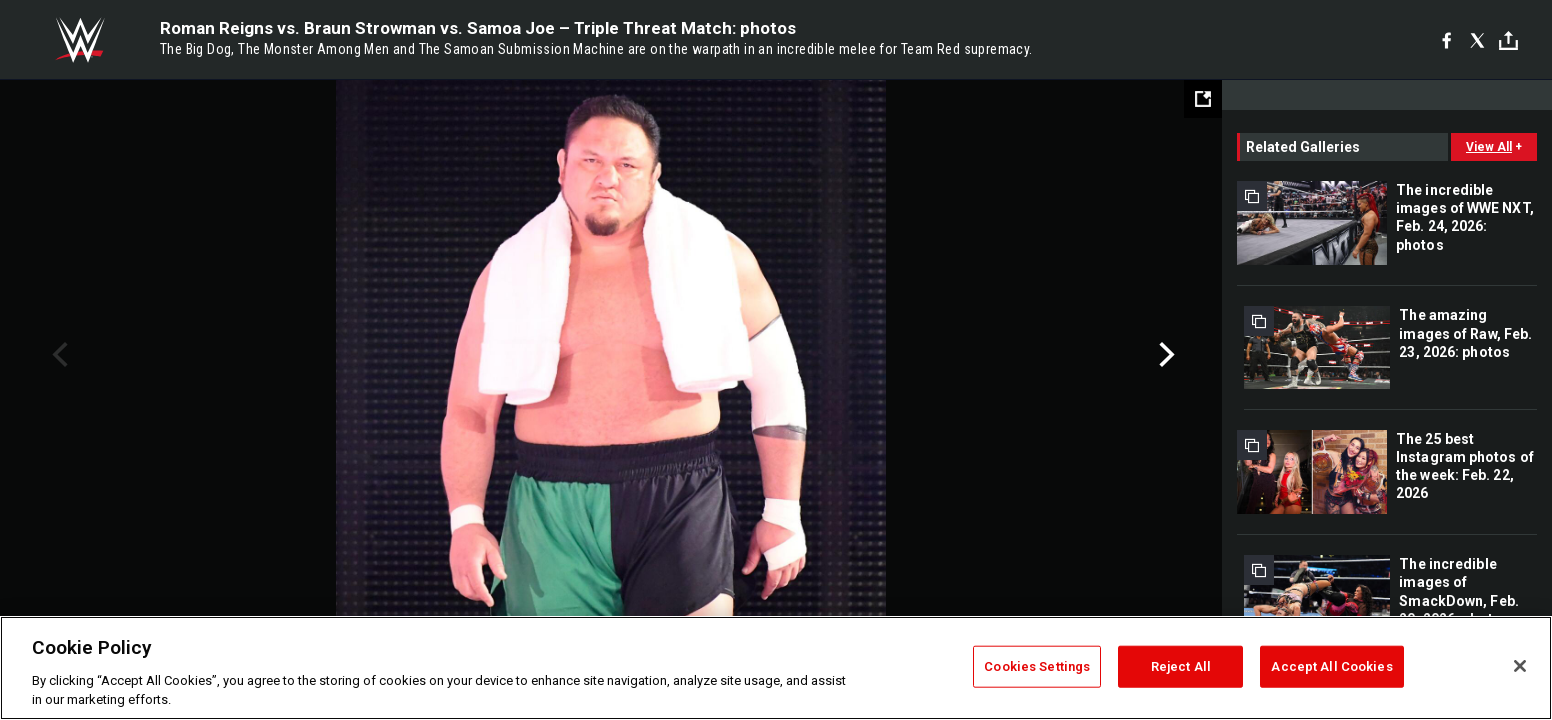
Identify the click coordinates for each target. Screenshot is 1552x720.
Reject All (1181, 666)
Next (1164, 355)
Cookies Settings (1037, 666)
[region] (776, 668)
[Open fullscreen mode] (1203, 99)
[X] (1477, 40)
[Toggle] (1508, 40)
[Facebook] (1446, 40)
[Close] (1520, 666)
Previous (57, 355)
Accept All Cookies (1331, 666)
